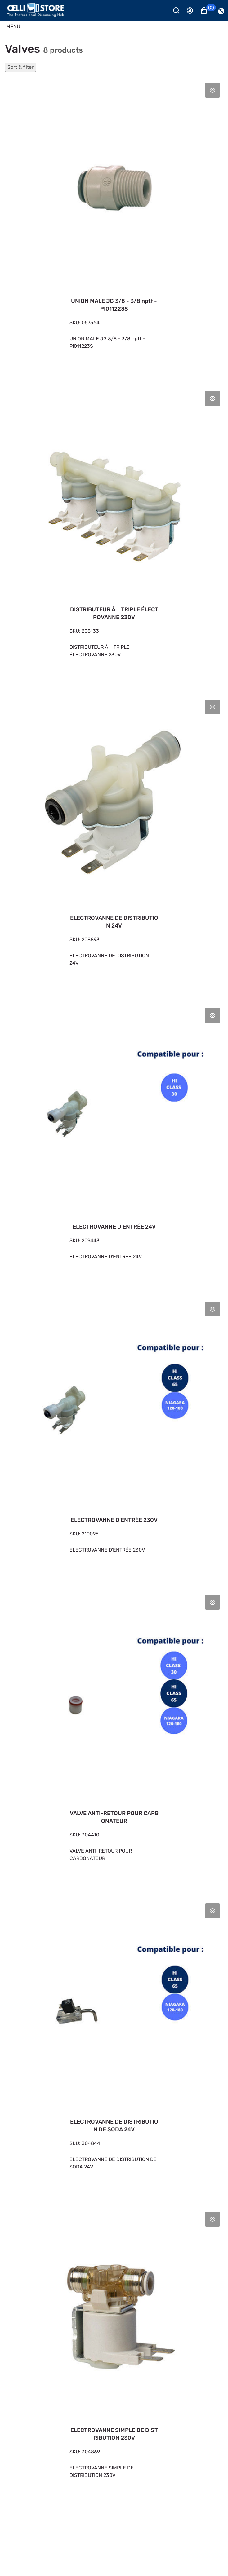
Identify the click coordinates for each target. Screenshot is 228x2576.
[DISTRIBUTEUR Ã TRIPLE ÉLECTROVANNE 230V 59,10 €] (114, 530)
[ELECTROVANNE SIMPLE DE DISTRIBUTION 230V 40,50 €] (114, 2351)
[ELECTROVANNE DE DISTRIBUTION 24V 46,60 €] (114, 839)
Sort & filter (20, 67)
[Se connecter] (192, 10)
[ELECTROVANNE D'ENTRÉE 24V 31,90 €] (114, 1140)
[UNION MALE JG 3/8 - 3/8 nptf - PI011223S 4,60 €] (114, 222)
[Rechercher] (179, 10)
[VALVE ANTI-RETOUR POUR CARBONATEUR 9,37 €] (114, 1734)
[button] (206, 10)
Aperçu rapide (212, 90)
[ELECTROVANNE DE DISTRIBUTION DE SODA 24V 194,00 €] (114, 2043)
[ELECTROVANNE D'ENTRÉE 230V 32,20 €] (114, 1434)
